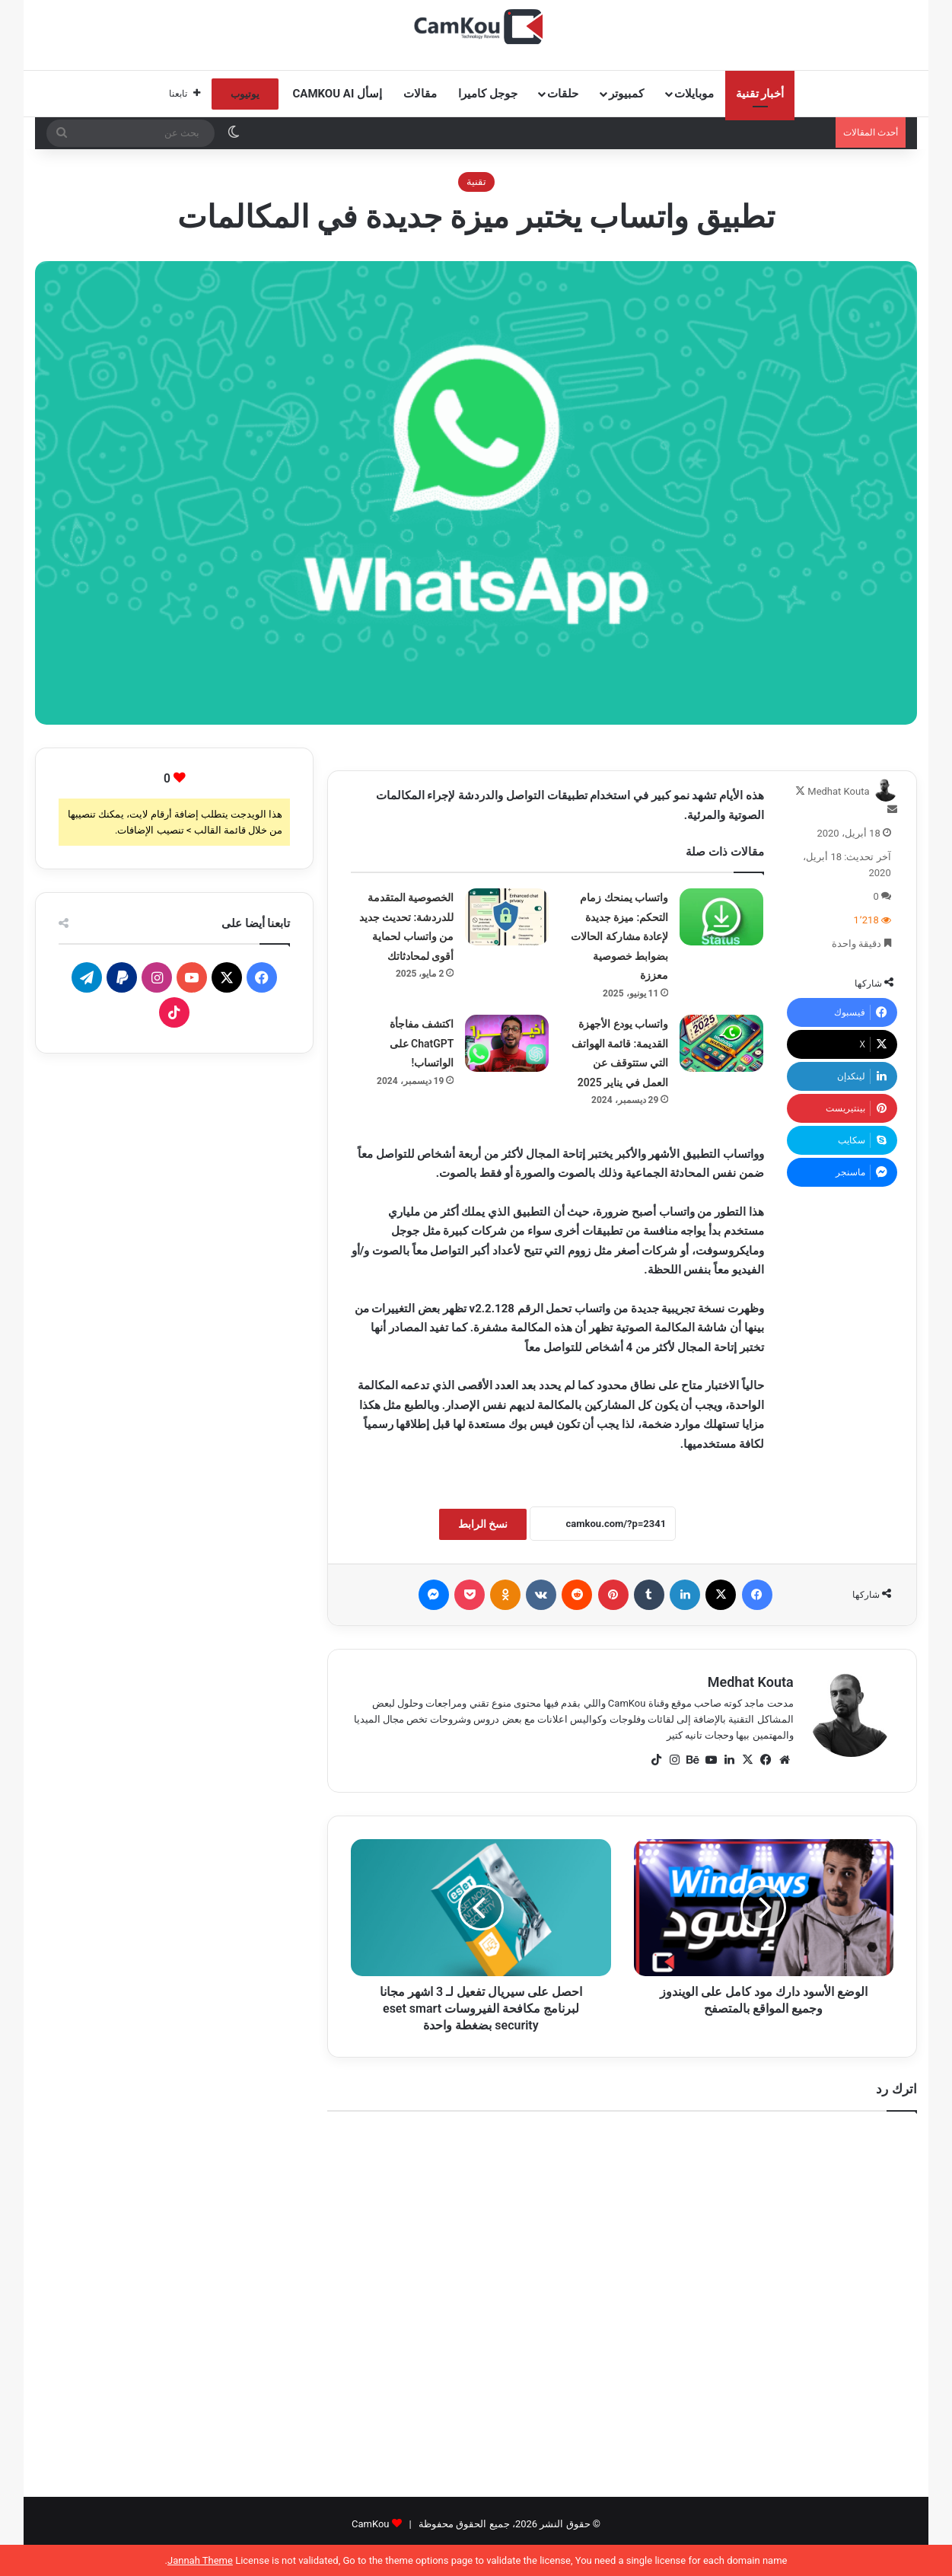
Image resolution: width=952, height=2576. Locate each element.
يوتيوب (245, 94)
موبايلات (694, 93)
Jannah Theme (200, 2560)
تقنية (476, 181)
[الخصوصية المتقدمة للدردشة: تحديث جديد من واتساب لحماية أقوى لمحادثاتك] (507, 916)
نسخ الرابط (483, 1524)
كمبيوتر (626, 93)
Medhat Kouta (838, 791)
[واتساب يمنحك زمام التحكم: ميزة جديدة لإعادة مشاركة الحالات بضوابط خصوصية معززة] (721, 916)
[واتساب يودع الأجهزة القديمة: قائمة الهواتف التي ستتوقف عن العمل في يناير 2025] (721, 1043)
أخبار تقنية (760, 93)
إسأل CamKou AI (338, 93)
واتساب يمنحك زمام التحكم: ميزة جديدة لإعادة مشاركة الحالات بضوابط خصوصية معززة (619, 936)
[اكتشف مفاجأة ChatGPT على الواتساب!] (507, 1043)
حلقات (562, 93)
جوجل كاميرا (487, 93)
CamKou (371, 2524)
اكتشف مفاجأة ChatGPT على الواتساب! (422, 1043)
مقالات (420, 93)
